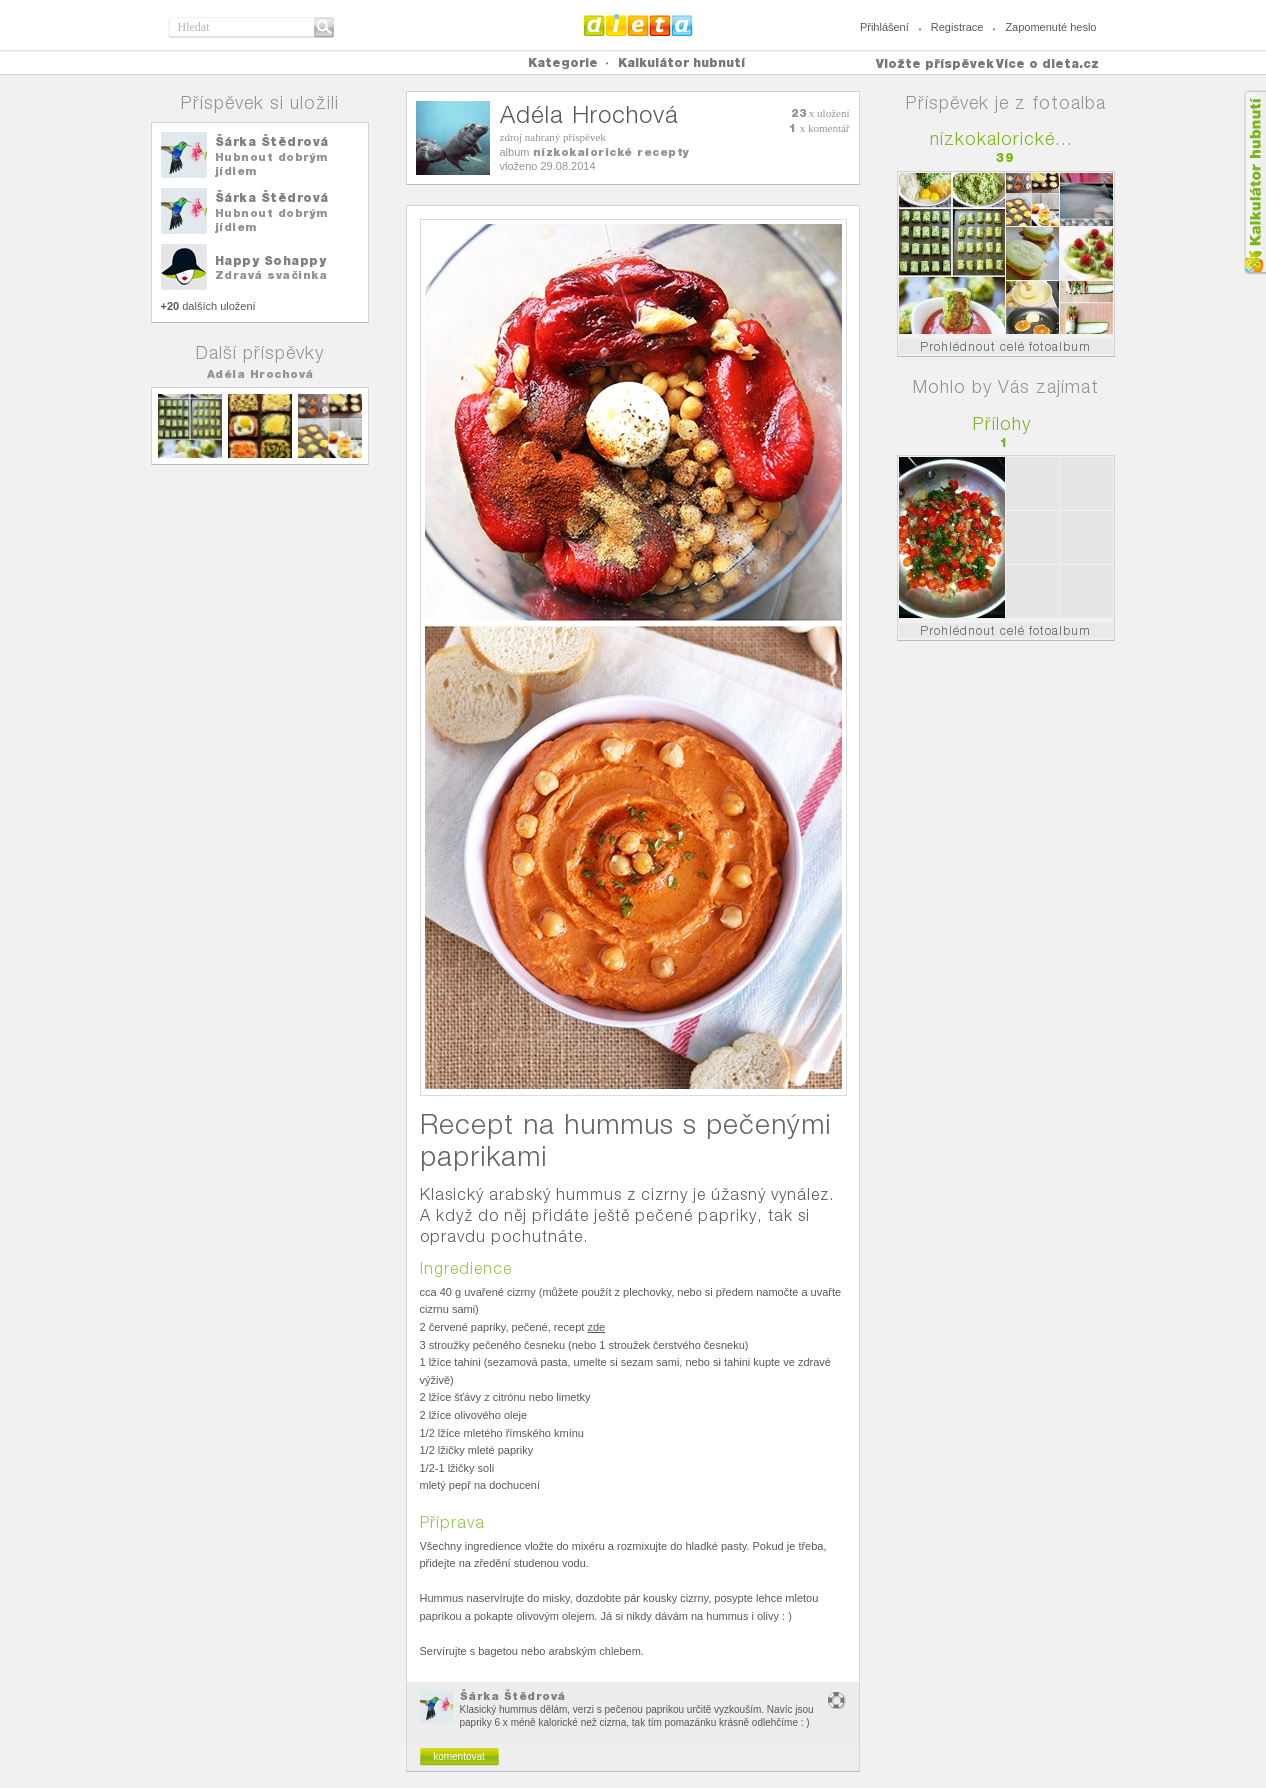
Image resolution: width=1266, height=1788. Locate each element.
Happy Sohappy (271, 260)
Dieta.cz (638, 25)
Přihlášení (884, 27)
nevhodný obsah (837, 1700)
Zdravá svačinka (271, 275)
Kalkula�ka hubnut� (1254, 182)
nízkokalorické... (1001, 138)
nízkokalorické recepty (611, 152)
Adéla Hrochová (260, 374)
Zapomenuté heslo (1050, 27)
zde (596, 1327)
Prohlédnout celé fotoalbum (1005, 346)
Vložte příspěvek (935, 63)
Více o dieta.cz (1047, 63)
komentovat (459, 1756)
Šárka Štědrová (272, 141)
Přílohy (1002, 423)
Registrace (957, 27)
